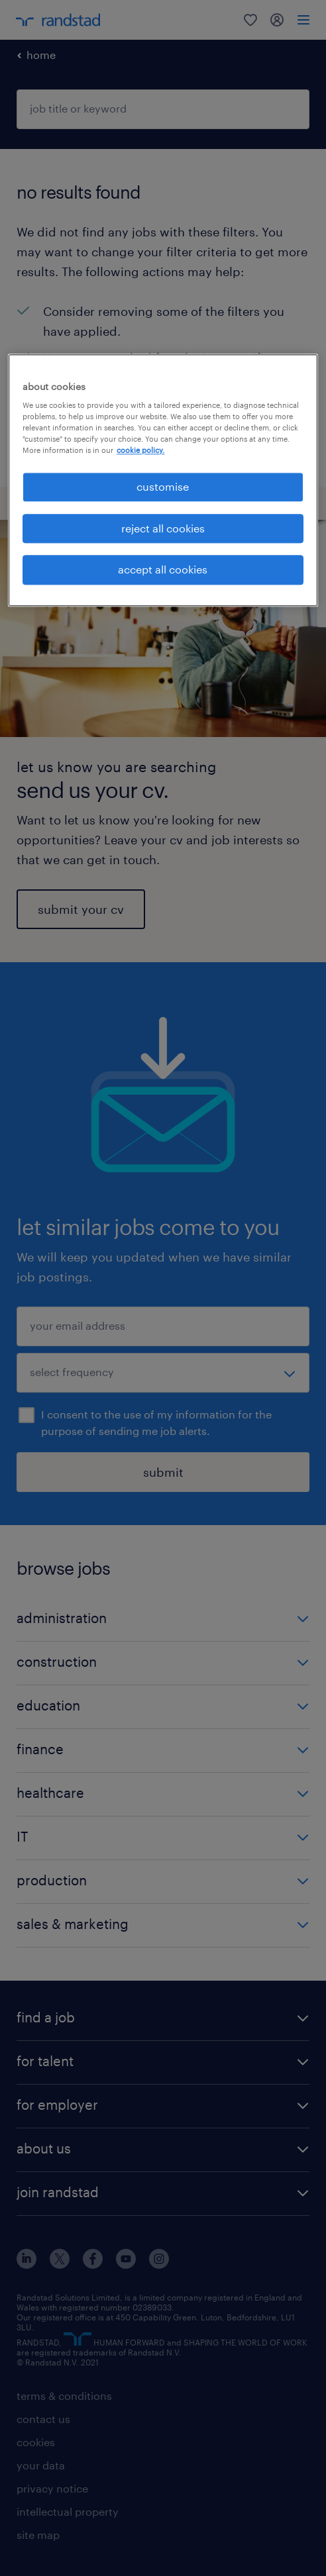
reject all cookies (163, 528)
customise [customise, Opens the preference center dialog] (162, 487)
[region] (162, 480)
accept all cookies (162, 570)
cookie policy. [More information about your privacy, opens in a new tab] (140, 450)
